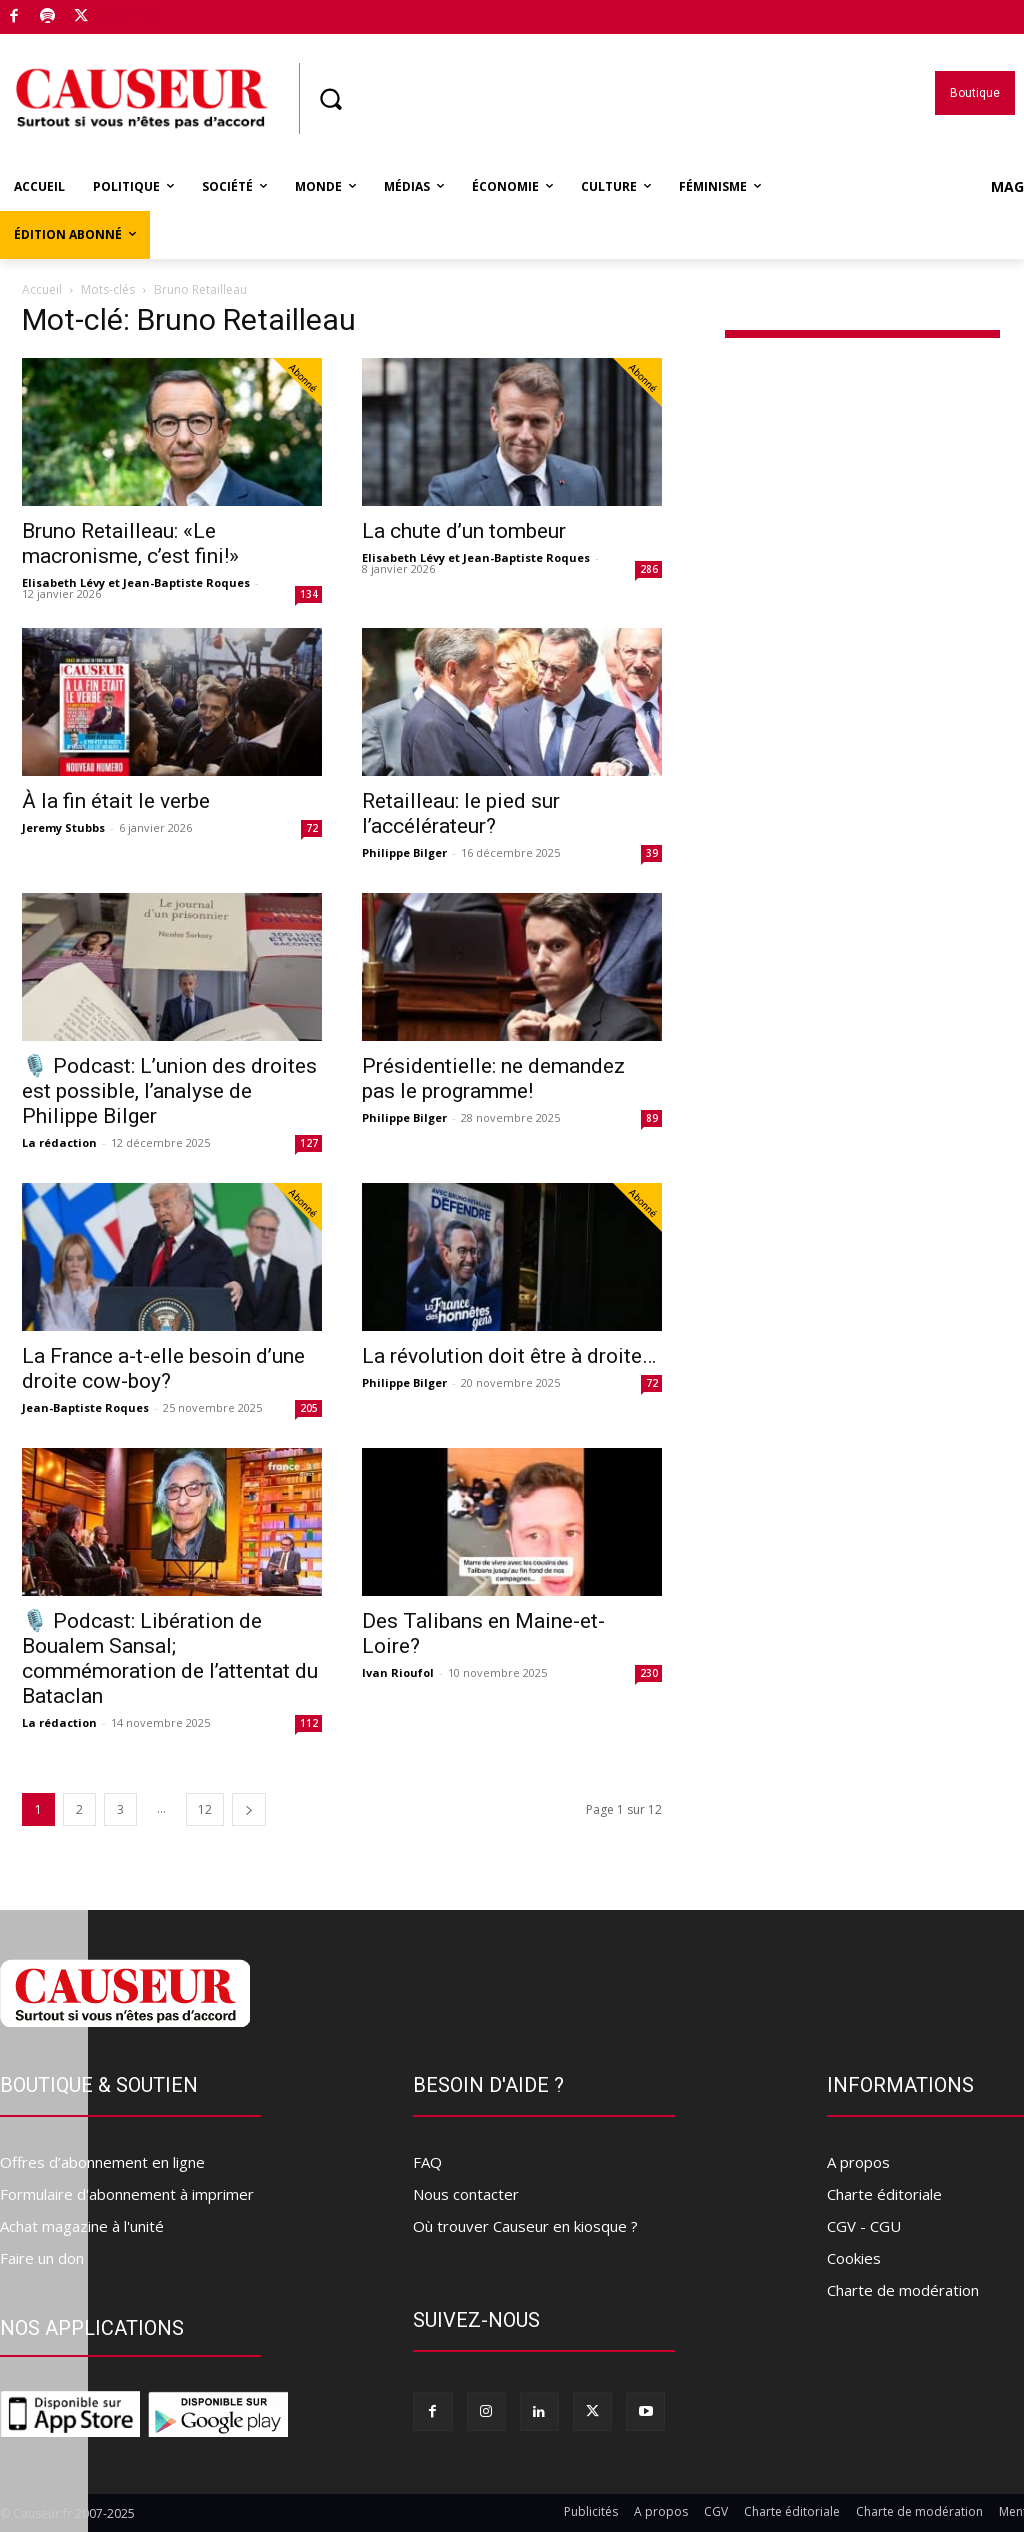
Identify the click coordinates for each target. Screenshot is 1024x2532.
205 (309, 1408)
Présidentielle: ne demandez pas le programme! (493, 1078)
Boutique (129, 13)
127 (309, 1143)
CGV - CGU (864, 2226)
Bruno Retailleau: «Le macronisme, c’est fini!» (130, 543)
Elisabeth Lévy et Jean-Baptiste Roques (136, 582)
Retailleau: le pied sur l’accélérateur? (461, 813)
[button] (330, 99)
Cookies (854, 2258)
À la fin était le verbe (116, 801)
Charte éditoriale (884, 2194)
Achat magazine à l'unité (82, 2226)
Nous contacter (466, 2194)
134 (309, 594)
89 (652, 1118)
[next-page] (249, 1809)
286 (649, 569)
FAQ (427, 2162)
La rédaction (59, 1142)
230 (649, 1673)
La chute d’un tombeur (464, 531)
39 (652, 853)
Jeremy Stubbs (63, 827)
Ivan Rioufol (398, 1672)
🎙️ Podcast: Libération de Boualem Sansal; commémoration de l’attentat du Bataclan (170, 1658)
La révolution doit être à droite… (509, 1356)
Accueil (42, 289)
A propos (858, 2162)
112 (309, 1723)
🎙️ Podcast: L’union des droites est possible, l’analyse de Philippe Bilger (169, 1091)
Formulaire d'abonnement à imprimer (127, 2194)
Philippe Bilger (404, 852)
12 (205, 1809)
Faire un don (42, 2258)
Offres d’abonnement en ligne (102, 2162)
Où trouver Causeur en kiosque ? (525, 2226)
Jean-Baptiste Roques (85, 1407)
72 (312, 828)
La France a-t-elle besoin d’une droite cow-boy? (163, 1368)
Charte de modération (903, 2290)
